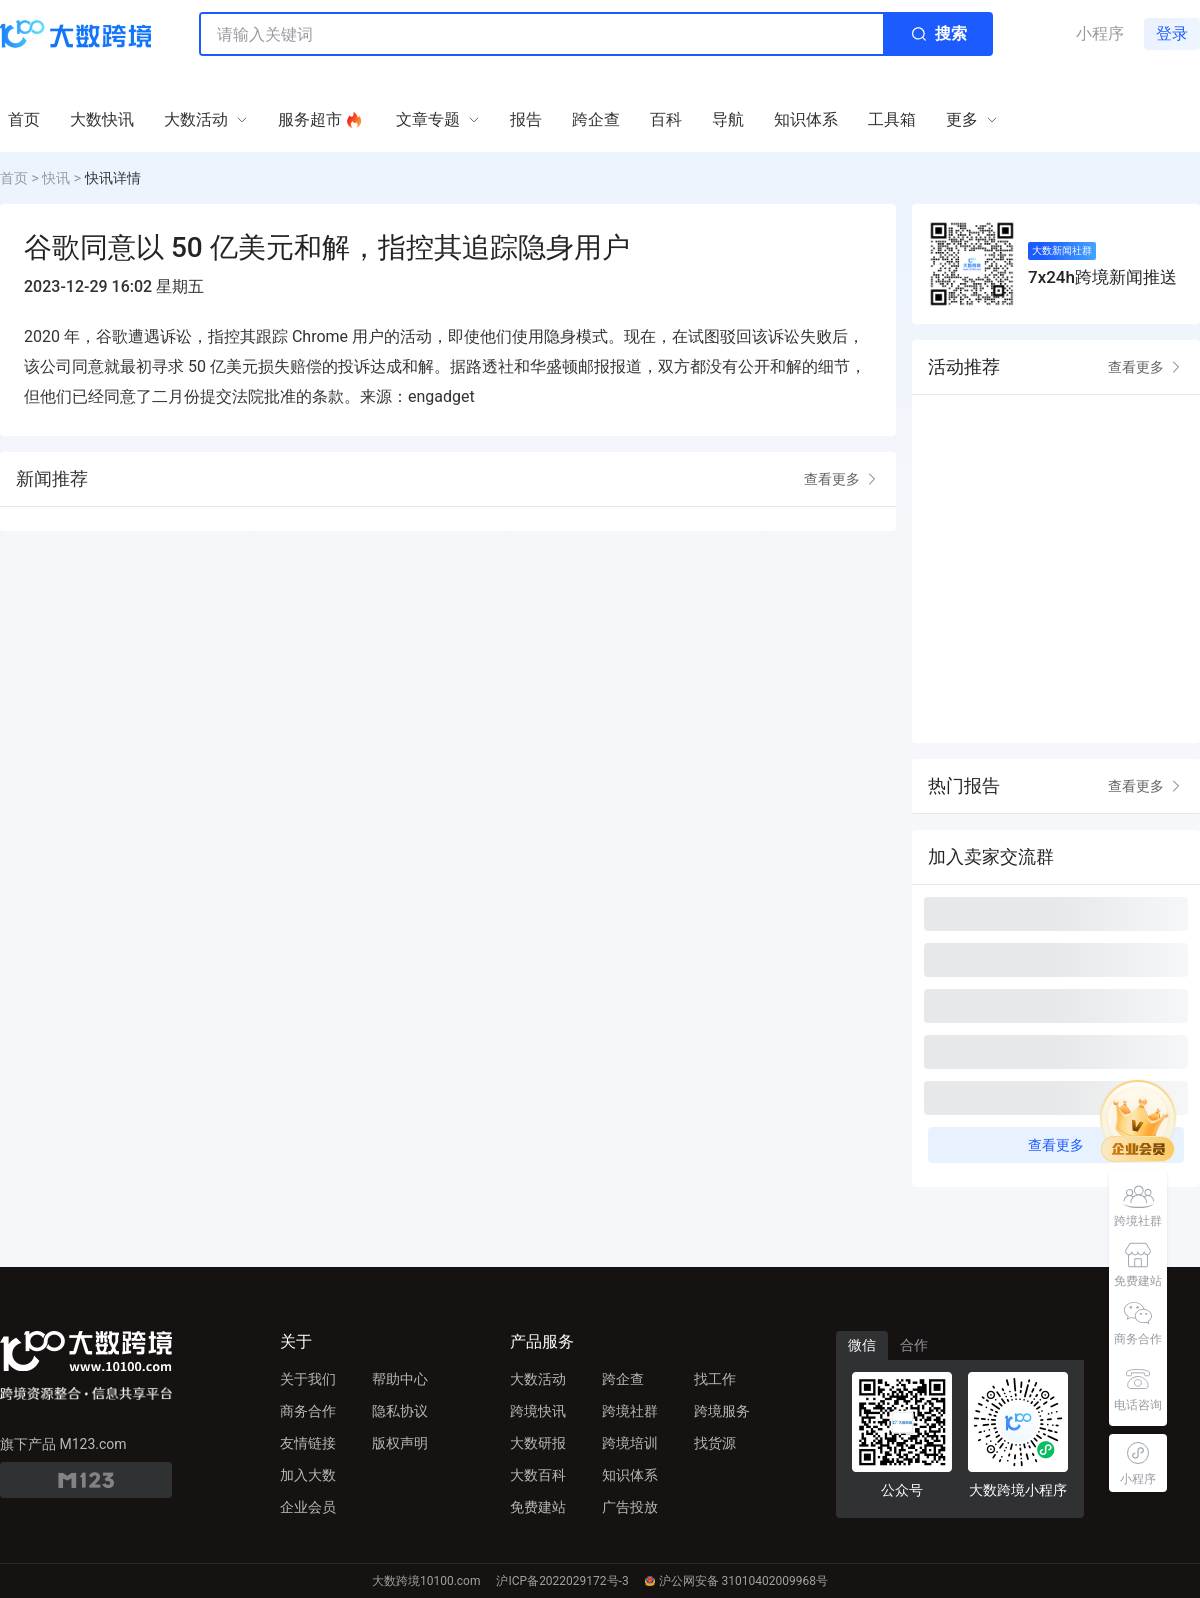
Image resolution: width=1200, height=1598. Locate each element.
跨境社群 (630, 1411)
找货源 (715, 1443)
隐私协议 (400, 1411)
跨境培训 (630, 1443)
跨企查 (623, 1379)
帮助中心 (400, 1379)
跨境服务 (722, 1411)
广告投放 (630, 1507)
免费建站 (538, 1507)
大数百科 (538, 1475)
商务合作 (308, 1411)
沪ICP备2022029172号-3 (562, 1581)
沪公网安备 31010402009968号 (736, 1581)
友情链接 (308, 1443)
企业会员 (308, 1507)
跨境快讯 (538, 1411)
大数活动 (538, 1379)
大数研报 (538, 1443)
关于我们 (308, 1379)
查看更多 (842, 479)
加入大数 (308, 1475)
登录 (1172, 33)
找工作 (715, 1379)
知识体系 (630, 1475)
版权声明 (400, 1443)
